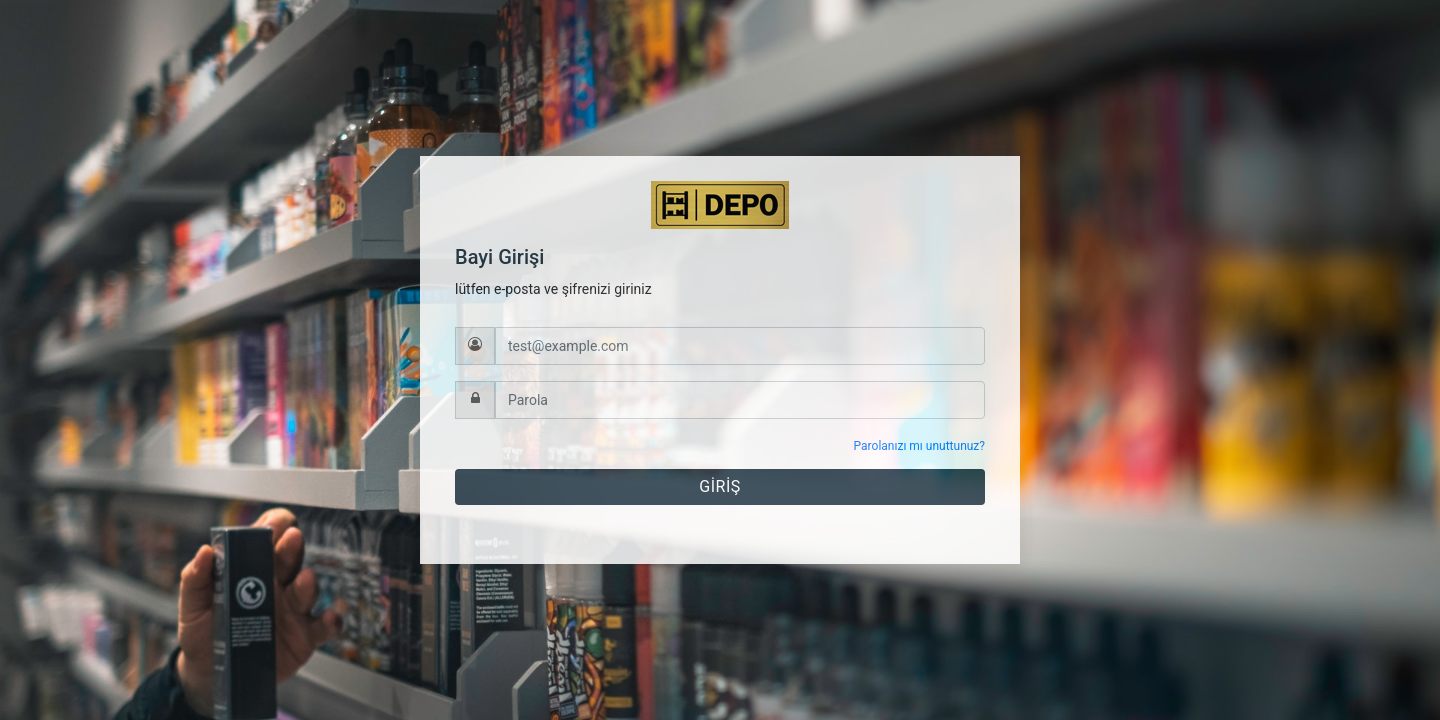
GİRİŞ (719, 486)
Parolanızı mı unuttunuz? (919, 446)
